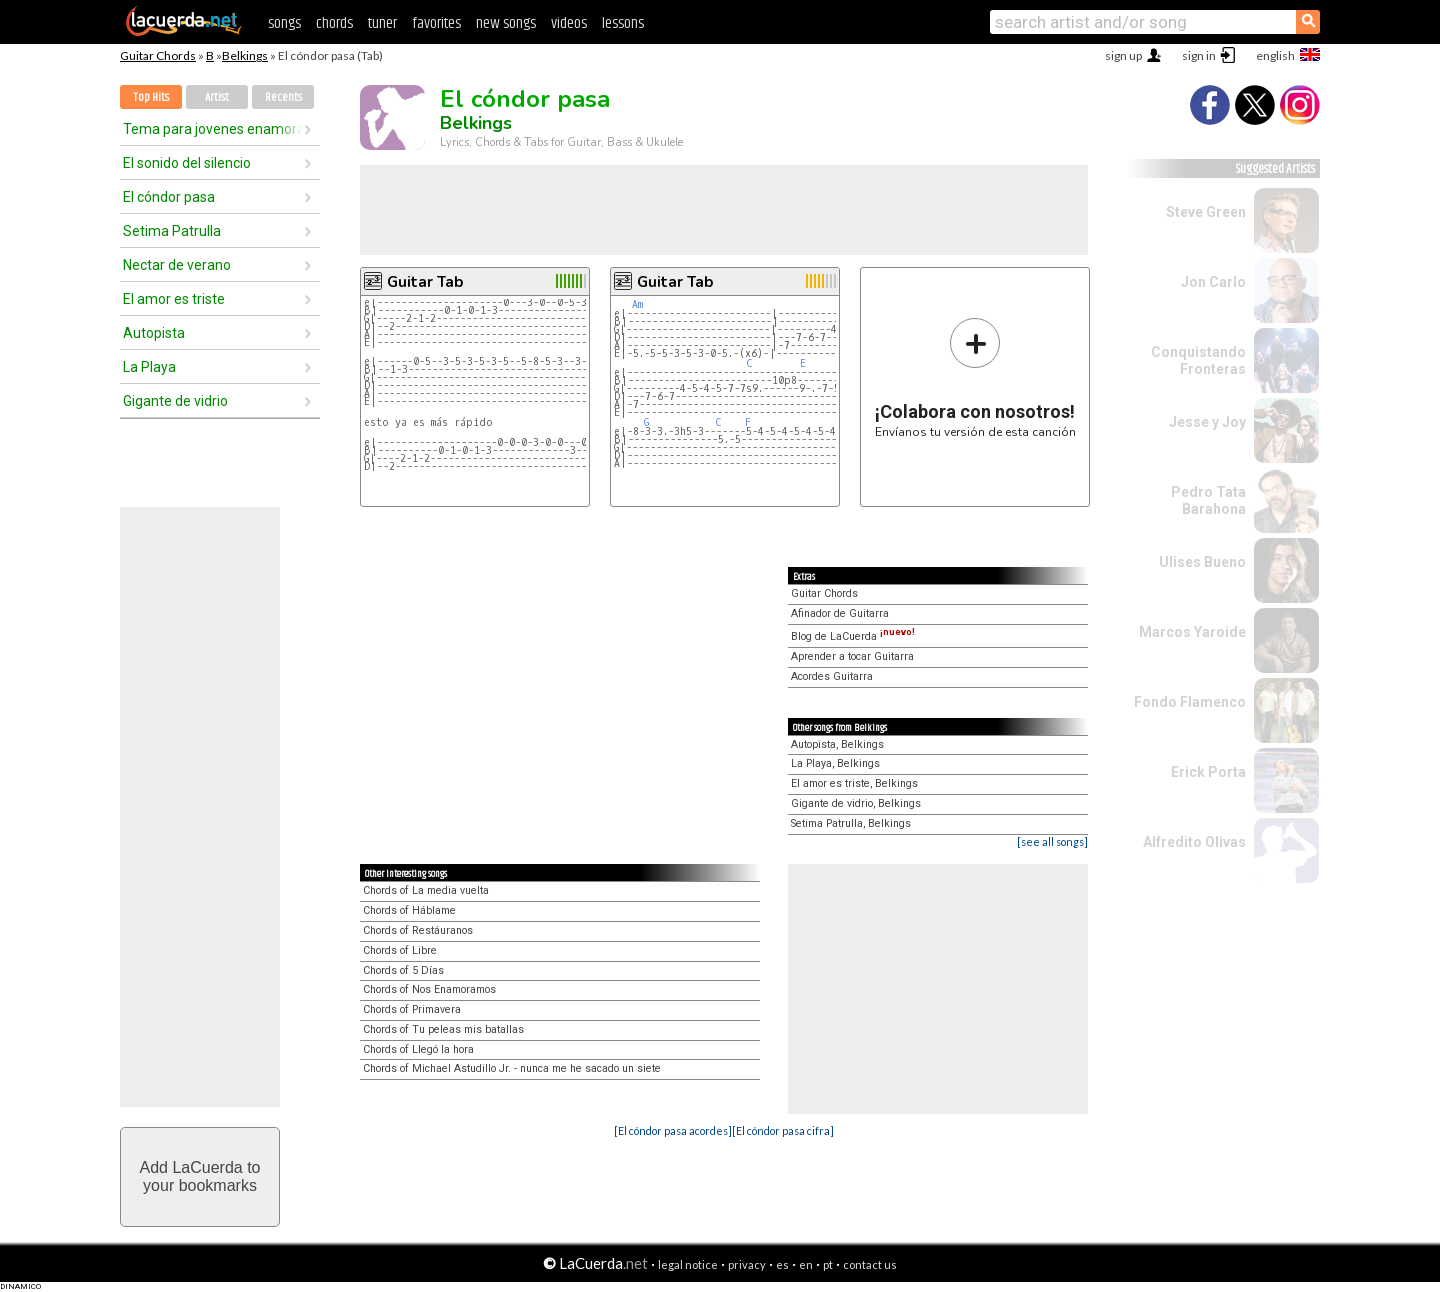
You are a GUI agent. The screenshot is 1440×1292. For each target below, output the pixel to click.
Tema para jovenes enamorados (213, 129)
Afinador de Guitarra (840, 613)
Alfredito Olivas (1194, 842)
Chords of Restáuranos (418, 930)
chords (334, 23)
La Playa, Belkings (835, 763)
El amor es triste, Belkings (854, 783)
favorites (436, 23)
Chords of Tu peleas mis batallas (443, 1029)
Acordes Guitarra (832, 676)
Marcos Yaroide (1192, 632)
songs (284, 23)
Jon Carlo (1213, 282)
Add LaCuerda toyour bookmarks (200, 1176)
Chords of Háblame (409, 910)
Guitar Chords (158, 55)
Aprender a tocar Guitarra (852, 656)
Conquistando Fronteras (1198, 360)
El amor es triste (174, 299)
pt (828, 1264)
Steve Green (1206, 212)
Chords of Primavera (412, 1009)
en (806, 1264)
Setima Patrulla (172, 231)
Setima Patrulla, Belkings (851, 823)
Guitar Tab (425, 282)
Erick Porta (1208, 772)
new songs (506, 23)
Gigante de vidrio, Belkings (856, 803)
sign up (1123, 55)
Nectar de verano (177, 265)
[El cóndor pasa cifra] (783, 1130)
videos (569, 23)
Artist (217, 97)
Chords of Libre (400, 950)
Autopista (154, 333)
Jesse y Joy (1207, 422)
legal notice (688, 1264)
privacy (747, 1264)
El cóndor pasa (169, 197)
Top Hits (151, 97)
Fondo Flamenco (1190, 702)
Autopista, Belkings (837, 744)
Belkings (245, 55)
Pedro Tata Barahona (1208, 500)
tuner (382, 23)
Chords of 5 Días (403, 970)
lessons (623, 23)
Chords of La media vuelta (426, 890)
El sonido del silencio (187, 163)
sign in (1199, 55)
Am (637, 304)
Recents (283, 97)
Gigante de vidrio (175, 401)
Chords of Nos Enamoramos (429, 989)
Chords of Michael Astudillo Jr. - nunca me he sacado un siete (512, 1068)
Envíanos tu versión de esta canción (975, 377)
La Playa (149, 367)
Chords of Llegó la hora (418, 1049)
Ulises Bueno (1202, 562)
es (782, 1264)
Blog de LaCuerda (853, 636)
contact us (870, 1264)
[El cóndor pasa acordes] (673, 1130)
